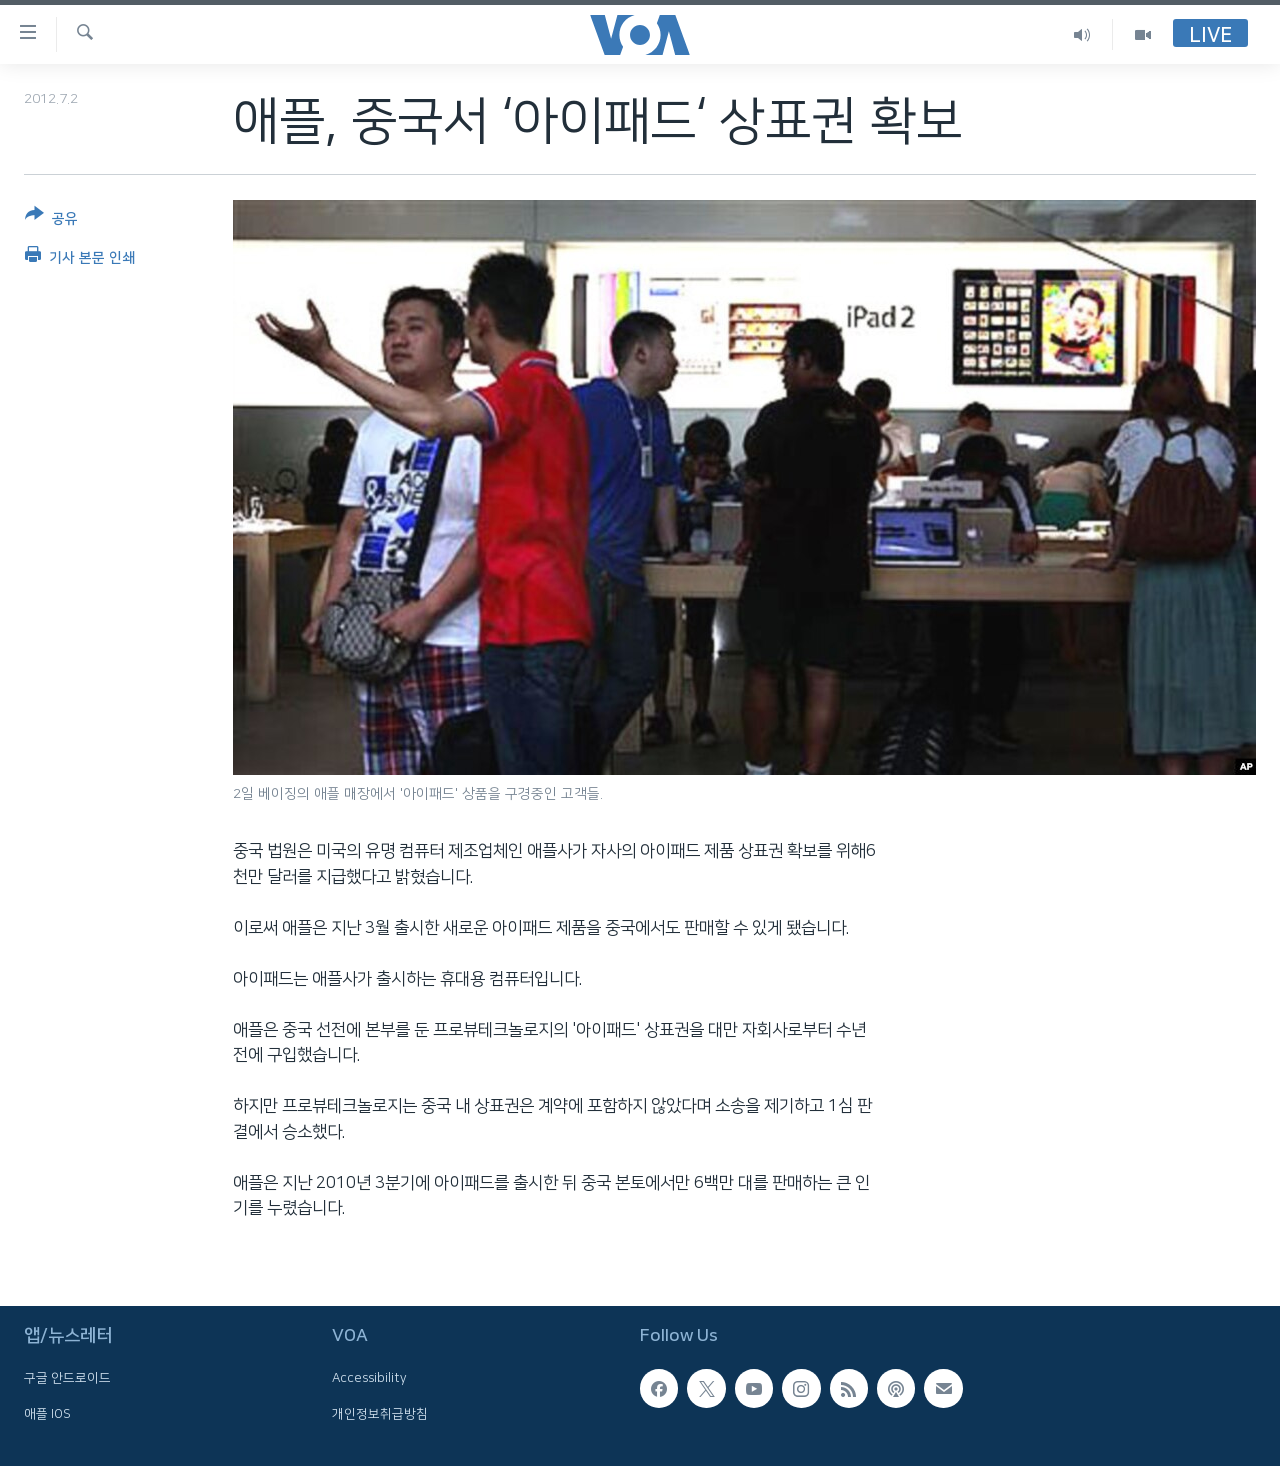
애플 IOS (47, 1413)
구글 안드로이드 (67, 1378)
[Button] (51, 220)
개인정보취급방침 (380, 1413)
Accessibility (369, 1378)
